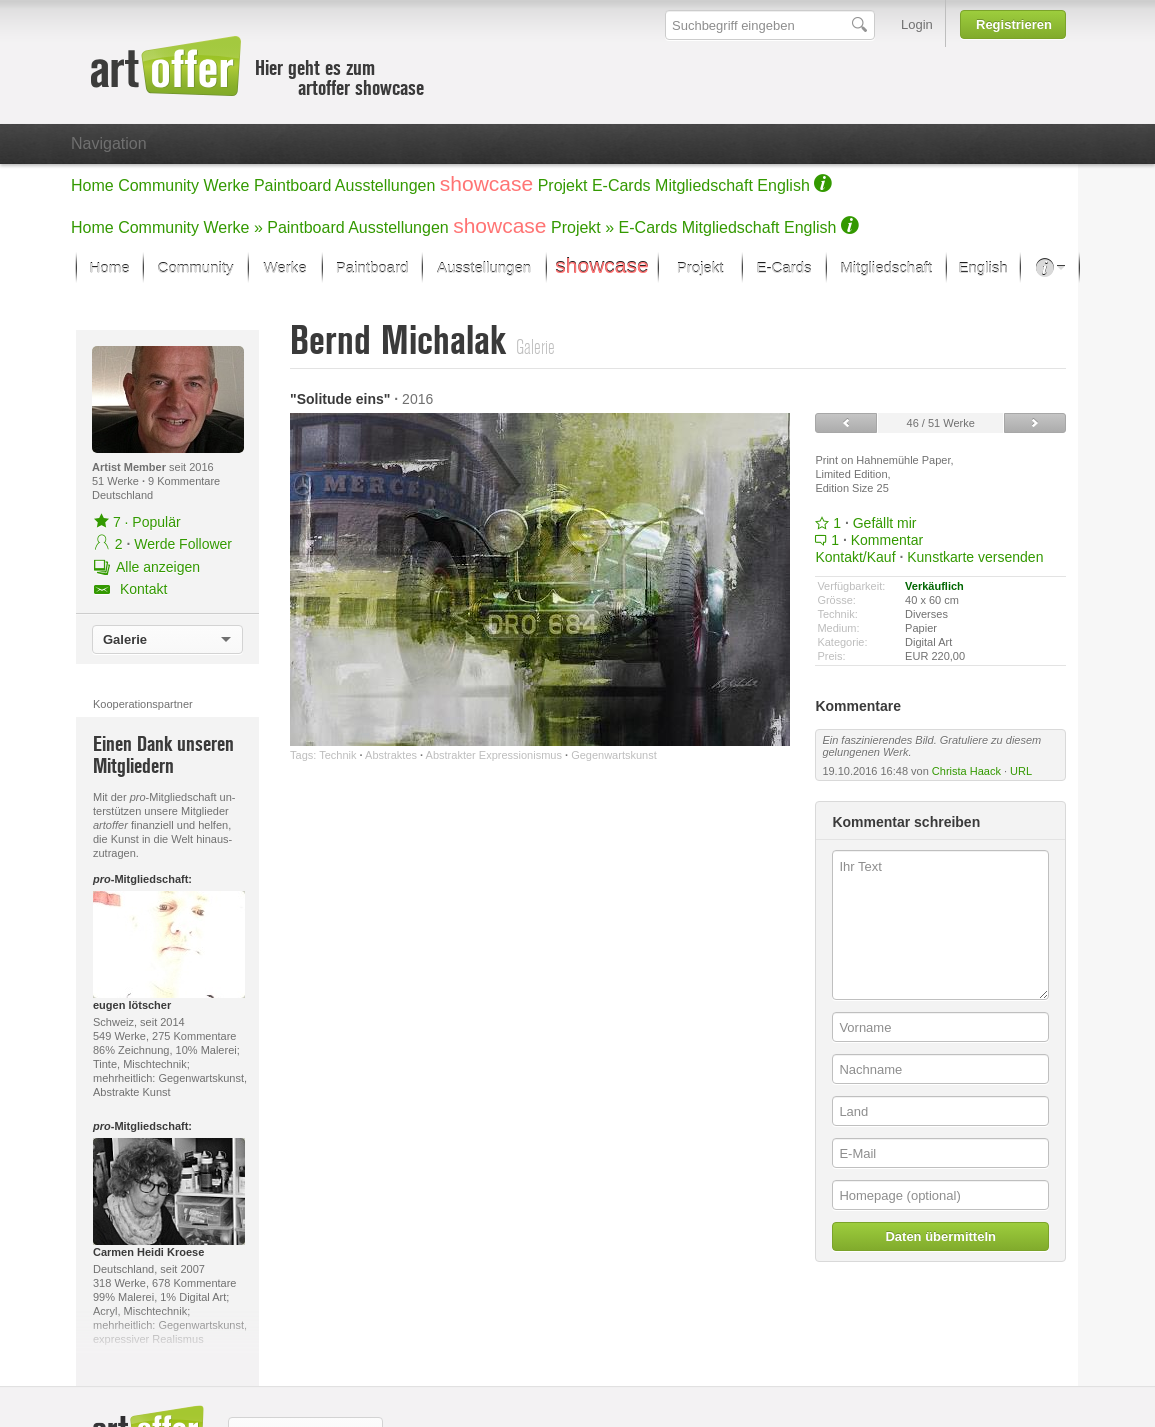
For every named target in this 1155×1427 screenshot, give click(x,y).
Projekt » (582, 227)
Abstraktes (391, 755)
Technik (337, 755)
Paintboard (292, 185)
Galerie (125, 639)
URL (1021, 771)
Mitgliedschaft (704, 185)
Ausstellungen (385, 185)
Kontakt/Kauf (855, 557)
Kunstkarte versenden (975, 557)
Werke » (233, 227)
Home (92, 185)
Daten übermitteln (940, 1236)
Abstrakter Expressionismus (494, 755)
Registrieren (1014, 24)
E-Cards (621, 185)
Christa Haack (966, 771)
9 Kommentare (184, 481)
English (783, 185)
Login (917, 24)
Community (158, 185)
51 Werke (117, 481)
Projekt (563, 185)
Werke (227, 185)
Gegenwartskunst (614, 755)
